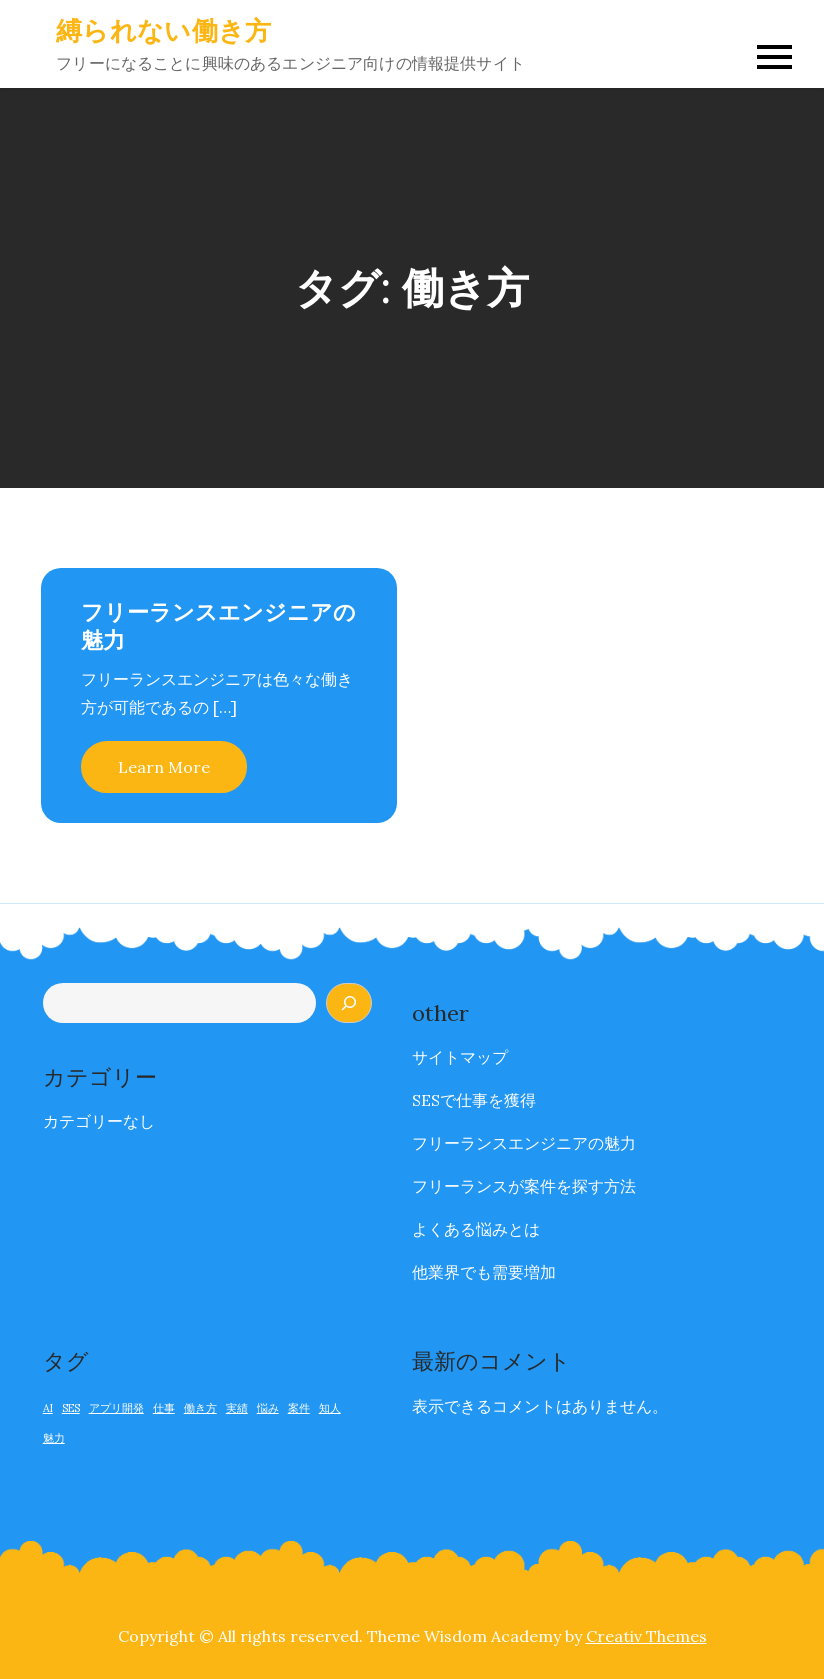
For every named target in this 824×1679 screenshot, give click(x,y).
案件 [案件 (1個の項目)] (299, 1408)
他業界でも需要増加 (484, 1272)
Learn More (164, 767)
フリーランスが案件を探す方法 (524, 1186)
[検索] (349, 1003)
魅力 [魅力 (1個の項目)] (54, 1438)
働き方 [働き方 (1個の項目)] (200, 1408)
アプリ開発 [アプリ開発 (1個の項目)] (116, 1408)
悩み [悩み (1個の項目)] (268, 1408)
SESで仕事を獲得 (474, 1100)
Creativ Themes (646, 1636)
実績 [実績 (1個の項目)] (237, 1408)
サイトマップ (460, 1057)
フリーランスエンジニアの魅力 (524, 1143)
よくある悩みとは (476, 1229)
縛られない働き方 (163, 30)
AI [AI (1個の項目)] (48, 1408)
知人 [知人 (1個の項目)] (330, 1408)
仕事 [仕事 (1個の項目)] (164, 1408)
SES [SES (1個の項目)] (71, 1408)
